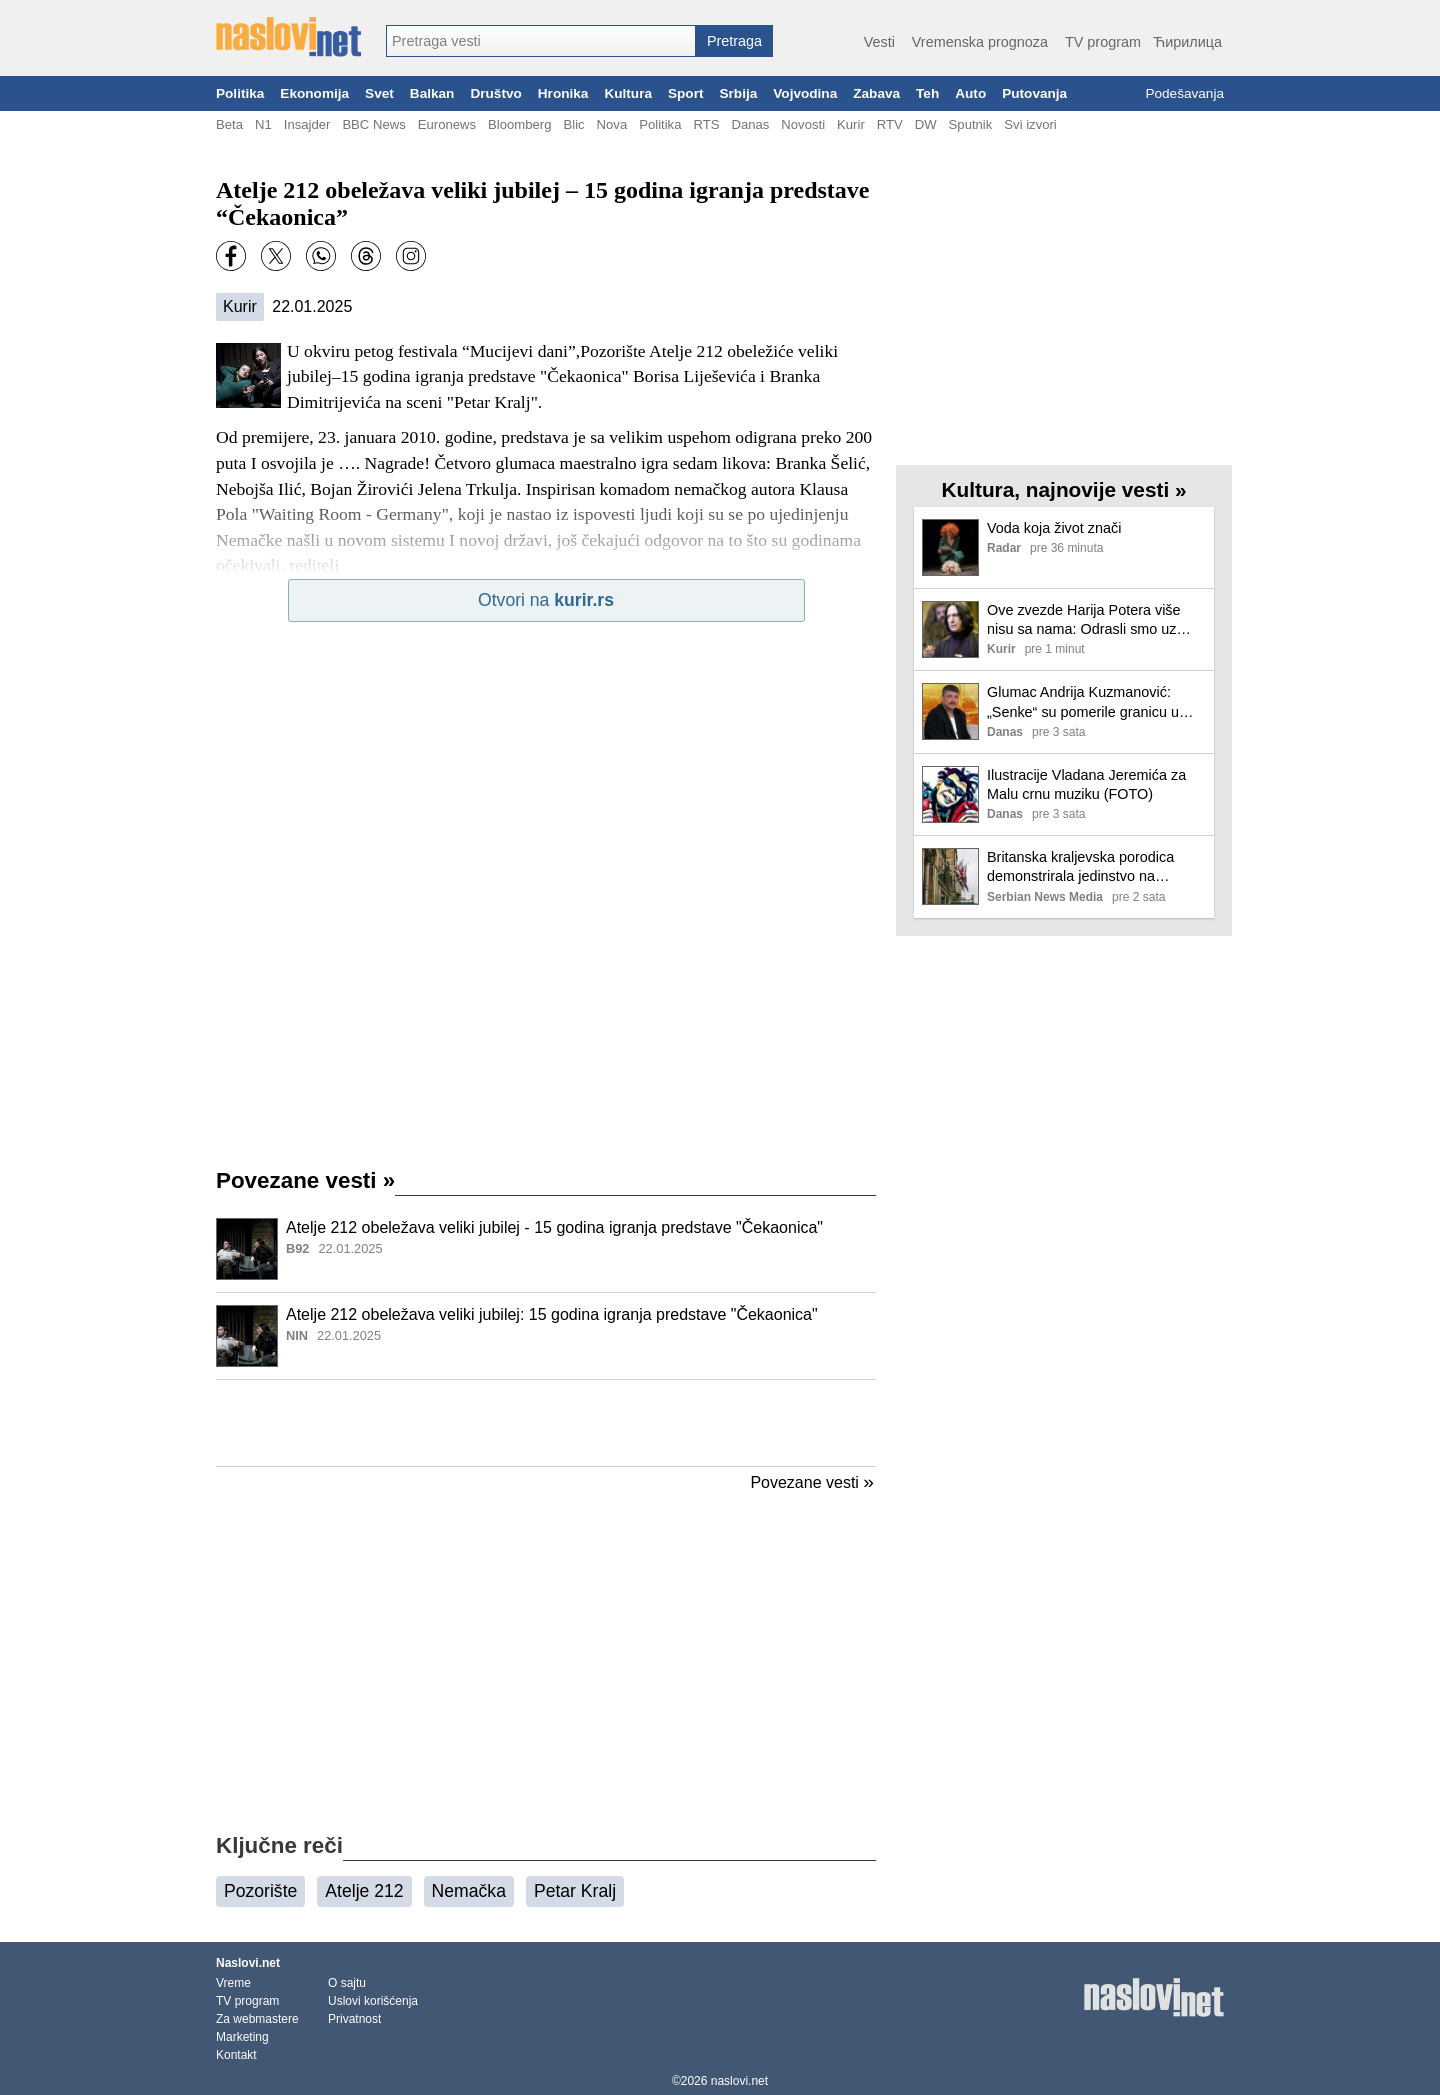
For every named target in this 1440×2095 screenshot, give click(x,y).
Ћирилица (1187, 42)
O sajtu (347, 1983)
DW (926, 124)
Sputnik (971, 124)
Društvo (495, 93)
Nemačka (469, 1891)
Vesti (879, 42)
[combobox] (541, 41)
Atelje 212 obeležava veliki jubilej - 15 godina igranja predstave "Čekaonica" (554, 1227)
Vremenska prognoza (980, 42)
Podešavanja (1184, 93)
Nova (612, 124)
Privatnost (354, 2019)
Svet (379, 93)
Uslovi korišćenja (373, 2001)
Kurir (851, 124)
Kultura (628, 93)
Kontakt (236, 2055)
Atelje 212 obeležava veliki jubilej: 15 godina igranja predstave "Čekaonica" (552, 1314)
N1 (263, 124)
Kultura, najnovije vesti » (1063, 489)
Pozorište (260, 1891)
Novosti (803, 124)
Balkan (432, 93)
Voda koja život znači (1054, 528)
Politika (240, 93)
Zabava (876, 93)
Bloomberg (519, 124)
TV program (1103, 42)
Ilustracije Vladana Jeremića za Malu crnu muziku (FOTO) (1086, 784)
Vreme (233, 1983)
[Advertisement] (546, 1423)
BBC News (373, 124)
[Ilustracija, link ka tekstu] (247, 1251)
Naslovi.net (248, 1963)
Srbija (738, 93)
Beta (229, 124)
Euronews (447, 124)
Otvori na (546, 600)
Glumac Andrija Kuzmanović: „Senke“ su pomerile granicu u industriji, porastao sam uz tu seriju (1083, 702)
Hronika (563, 93)
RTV (890, 124)
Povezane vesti (305, 1180)
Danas (750, 124)
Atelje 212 (364, 1891)
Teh (927, 93)
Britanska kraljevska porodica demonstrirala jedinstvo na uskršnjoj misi (1080, 867)
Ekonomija (314, 93)
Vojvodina (805, 93)
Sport (686, 93)
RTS (706, 124)
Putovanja (1034, 93)
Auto (970, 93)
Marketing (242, 2037)
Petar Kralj (575, 1891)
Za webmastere (257, 2019)
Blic (573, 124)
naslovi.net (739, 2081)
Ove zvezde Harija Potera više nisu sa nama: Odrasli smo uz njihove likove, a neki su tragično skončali (1090, 620)
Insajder (307, 124)
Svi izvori (1030, 124)
